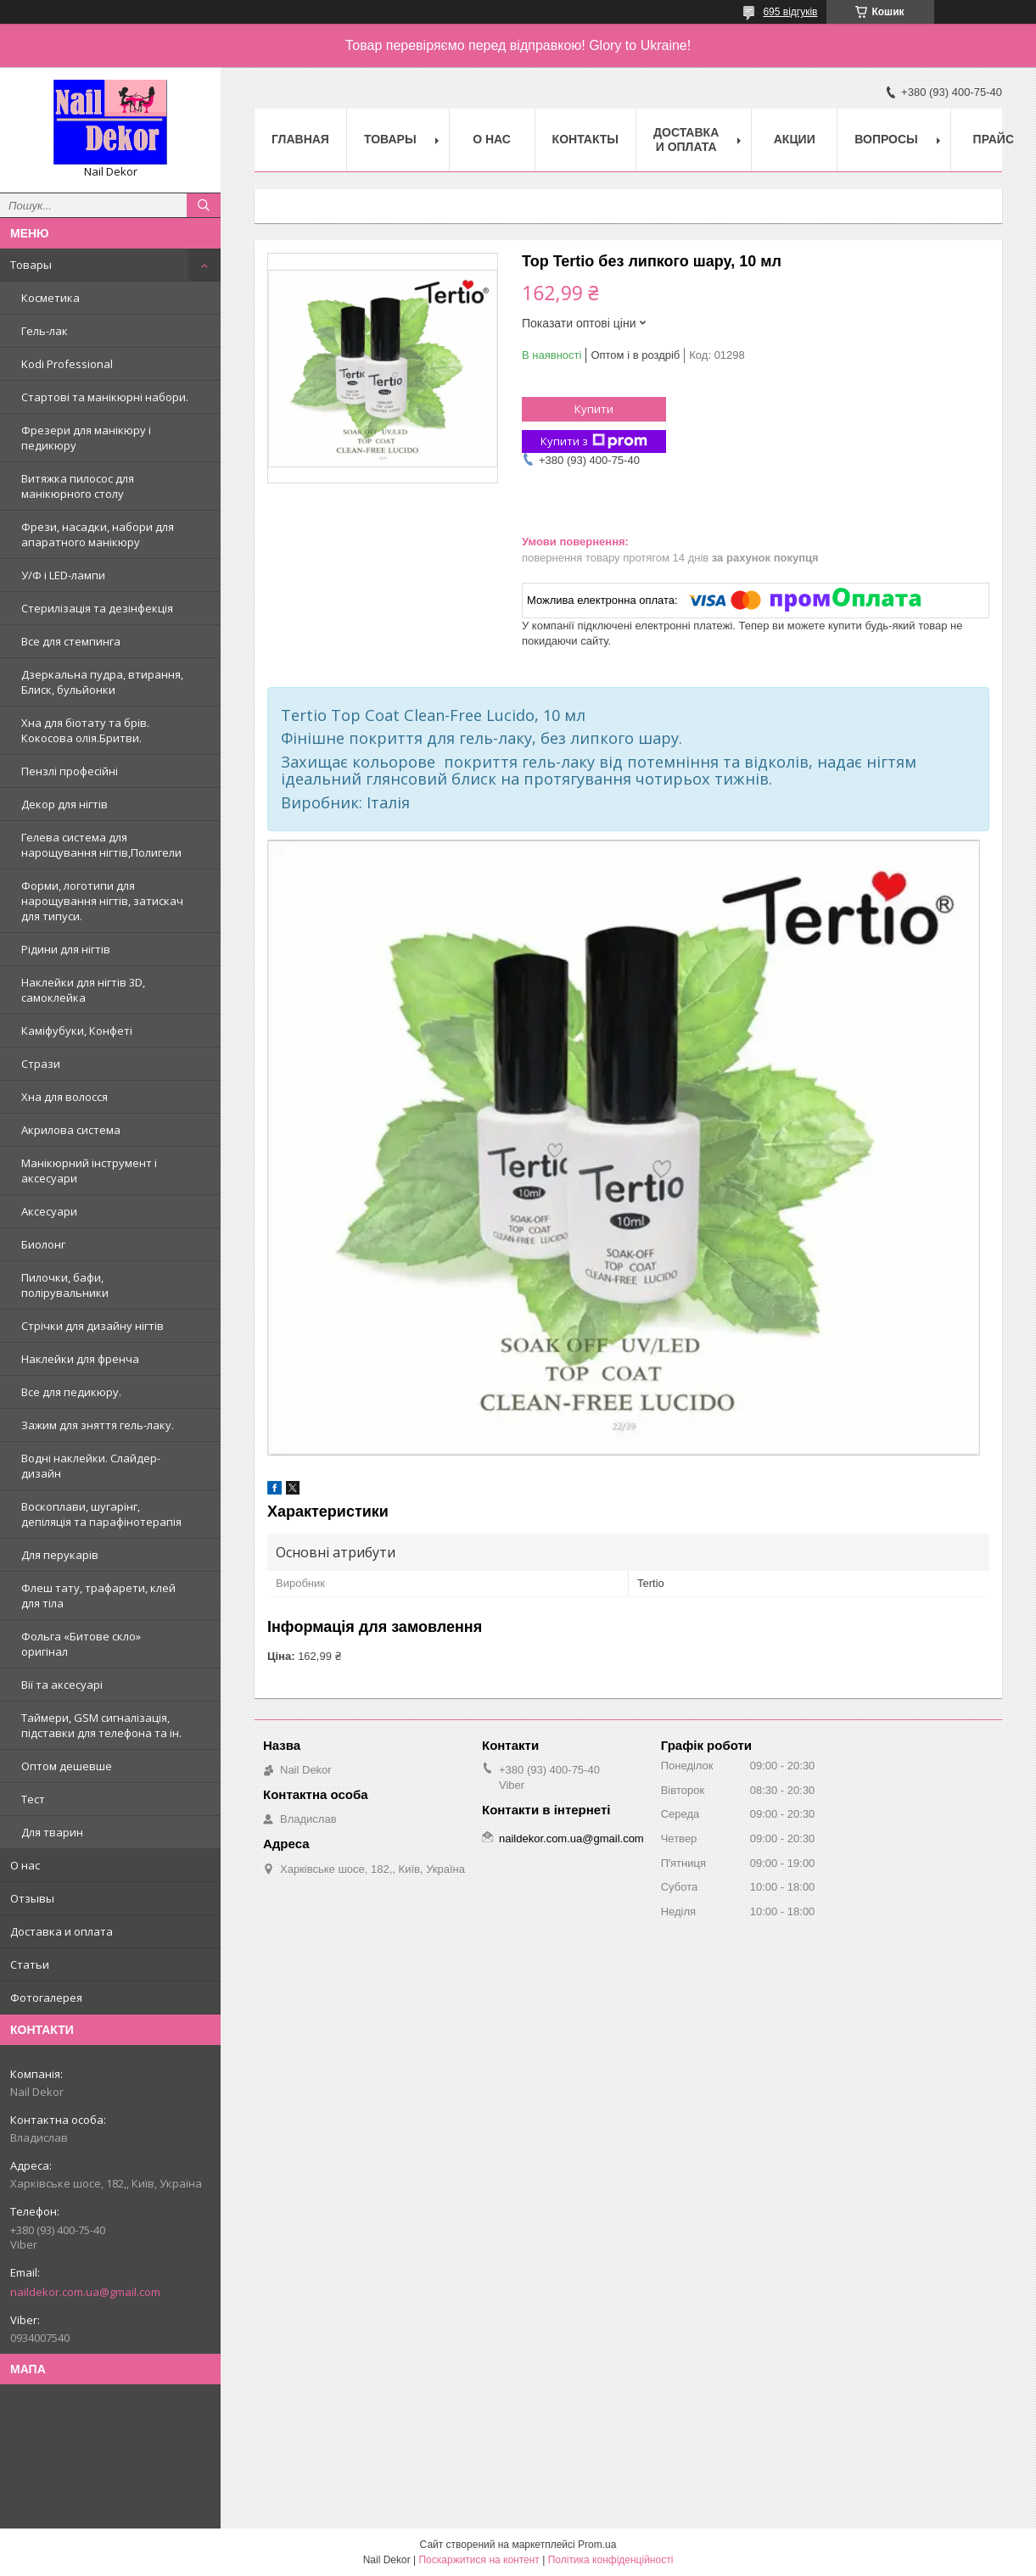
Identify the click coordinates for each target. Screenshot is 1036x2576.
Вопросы (886, 139)
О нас (25, 1865)
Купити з (593, 441)
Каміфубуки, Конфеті (76, 1030)
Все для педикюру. (71, 1392)
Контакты (585, 139)
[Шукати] (204, 205)
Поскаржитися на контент (478, 2560)
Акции (794, 139)
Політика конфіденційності (611, 2560)
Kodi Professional (67, 364)
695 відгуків (790, 12)
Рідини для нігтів (65, 949)
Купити (593, 408)
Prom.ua (597, 2545)
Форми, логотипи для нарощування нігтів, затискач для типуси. (102, 901)
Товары (31, 264)
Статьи (29, 1964)
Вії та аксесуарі (62, 1684)
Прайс (993, 139)
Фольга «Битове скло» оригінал (81, 1644)
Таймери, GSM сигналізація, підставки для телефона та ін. (101, 1725)
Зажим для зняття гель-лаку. (97, 1425)
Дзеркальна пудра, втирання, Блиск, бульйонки (102, 682)
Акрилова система (70, 1129)
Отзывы (32, 1898)
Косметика (50, 297)
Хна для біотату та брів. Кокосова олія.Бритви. (85, 730)
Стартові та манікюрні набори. (104, 397)
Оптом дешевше (66, 1766)
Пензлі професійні (69, 771)
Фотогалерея (46, 1997)
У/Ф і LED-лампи (63, 575)
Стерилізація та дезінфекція (97, 608)
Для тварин (52, 1832)
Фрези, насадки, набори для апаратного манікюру (97, 534)
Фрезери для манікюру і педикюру (86, 437)
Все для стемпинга (70, 641)
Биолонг (43, 1244)
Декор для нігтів (64, 804)
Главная (300, 139)
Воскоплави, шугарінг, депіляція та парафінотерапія (101, 1514)
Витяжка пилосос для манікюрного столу (77, 486)
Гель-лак (44, 330)
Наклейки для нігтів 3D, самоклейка (83, 990)
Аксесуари (49, 1211)
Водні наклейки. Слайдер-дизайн (90, 1465)
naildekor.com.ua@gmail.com (85, 2291)
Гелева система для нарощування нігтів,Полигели (101, 845)
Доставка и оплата (61, 1931)
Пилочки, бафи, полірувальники (65, 1285)
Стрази (40, 1063)
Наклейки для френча (80, 1358)
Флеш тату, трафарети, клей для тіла (98, 1595)
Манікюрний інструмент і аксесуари (89, 1170)
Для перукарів (59, 1554)
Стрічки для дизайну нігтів (92, 1325)
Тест (33, 1799)
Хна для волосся (64, 1096)
